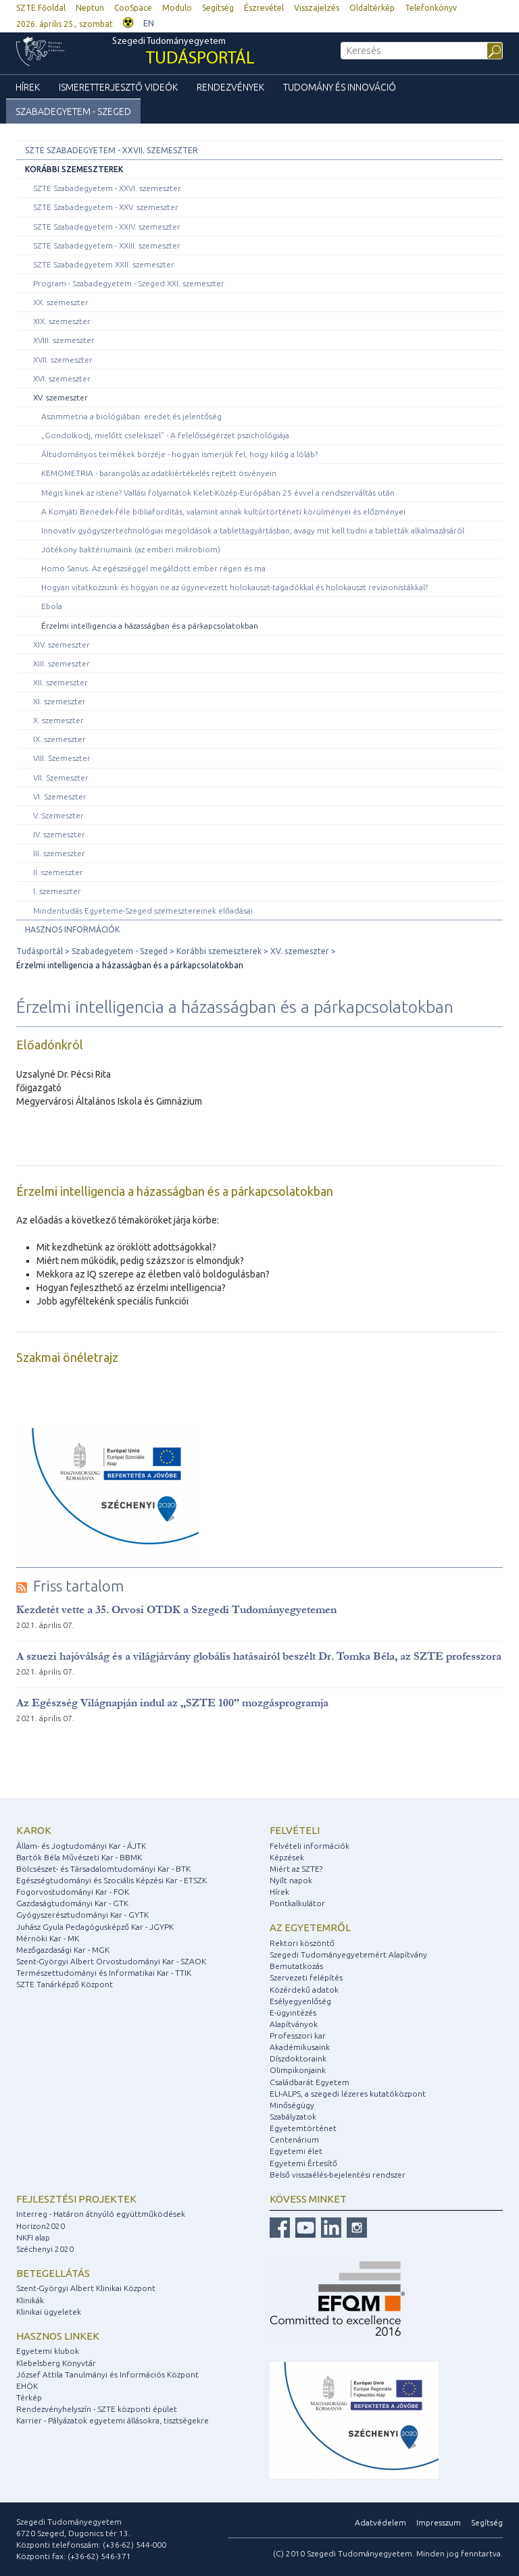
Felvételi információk (309, 1845)
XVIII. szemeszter (64, 340)
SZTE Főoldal (41, 7)
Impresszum (438, 2522)
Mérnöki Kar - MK (47, 1938)
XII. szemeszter (60, 682)
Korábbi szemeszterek (74, 169)
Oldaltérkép (372, 7)
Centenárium (294, 2139)
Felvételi (295, 1830)
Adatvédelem (380, 2522)
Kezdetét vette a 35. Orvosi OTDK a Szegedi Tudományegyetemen (176, 1609)
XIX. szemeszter (62, 321)
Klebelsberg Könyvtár (56, 2363)
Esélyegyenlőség (300, 2001)
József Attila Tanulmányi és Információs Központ (107, 2374)
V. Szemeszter (58, 815)
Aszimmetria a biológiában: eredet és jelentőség (131, 416)
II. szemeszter (58, 872)
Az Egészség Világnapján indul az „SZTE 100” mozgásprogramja (172, 1702)
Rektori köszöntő (302, 1943)
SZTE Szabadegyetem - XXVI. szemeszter (107, 188)
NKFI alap (33, 2237)
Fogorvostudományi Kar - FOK (72, 1891)
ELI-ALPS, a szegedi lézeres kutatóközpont (348, 2093)
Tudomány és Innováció (339, 87)
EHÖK (27, 2386)
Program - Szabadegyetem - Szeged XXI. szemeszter (128, 283)
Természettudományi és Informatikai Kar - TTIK (103, 1972)
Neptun (90, 7)
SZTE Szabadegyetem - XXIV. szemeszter (106, 226)
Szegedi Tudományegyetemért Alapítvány (348, 1954)
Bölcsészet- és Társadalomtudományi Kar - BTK (103, 1868)
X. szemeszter (58, 720)
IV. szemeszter (59, 834)
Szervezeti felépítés (306, 1977)
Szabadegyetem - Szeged (73, 111)
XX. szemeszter (61, 302)
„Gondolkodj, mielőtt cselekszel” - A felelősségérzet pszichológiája (165, 435)
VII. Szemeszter (61, 777)
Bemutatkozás (296, 1966)
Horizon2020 (40, 2226)
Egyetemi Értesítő (303, 2163)
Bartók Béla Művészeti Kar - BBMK (79, 1857)
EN (148, 23)
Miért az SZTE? (296, 1868)
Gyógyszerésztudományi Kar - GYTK (82, 1914)
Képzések (287, 1857)
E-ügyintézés (293, 2012)
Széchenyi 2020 (45, 2248)
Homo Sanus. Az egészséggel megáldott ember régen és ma (153, 568)
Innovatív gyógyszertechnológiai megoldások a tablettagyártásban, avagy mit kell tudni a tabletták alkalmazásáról (252, 530)
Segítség (218, 7)
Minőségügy (292, 2105)
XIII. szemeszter (61, 663)
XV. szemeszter (60, 397)
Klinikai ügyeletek (48, 2311)
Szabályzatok (293, 2116)
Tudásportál (39, 951)
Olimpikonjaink (298, 2070)
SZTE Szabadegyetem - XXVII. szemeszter (111, 150)
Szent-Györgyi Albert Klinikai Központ (85, 2288)
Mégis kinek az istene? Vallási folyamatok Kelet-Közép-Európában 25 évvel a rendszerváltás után (218, 492)
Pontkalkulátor (297, 1903)
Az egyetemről (310, 1927)
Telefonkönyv (431, 7)
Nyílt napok (291, 1880)
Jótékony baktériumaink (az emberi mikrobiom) (130, 549)
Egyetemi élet (296, 2151)
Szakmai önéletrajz (67, 1357)
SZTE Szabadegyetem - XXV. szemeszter (105, 207)
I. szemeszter (57, 891)
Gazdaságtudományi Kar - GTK (72, 1903)
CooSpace (133, 7)
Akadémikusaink (300, 2047)
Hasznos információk (72, 929)
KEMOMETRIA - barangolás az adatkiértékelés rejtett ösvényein (158, 473)
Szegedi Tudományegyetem (183, 53)
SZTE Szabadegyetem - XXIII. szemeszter (106, 245)
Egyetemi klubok (47, 2350)
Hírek (28, 87)
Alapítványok (294, 2024)
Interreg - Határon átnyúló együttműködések (100, 2213)
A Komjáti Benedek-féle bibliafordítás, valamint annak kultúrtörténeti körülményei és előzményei (223, 511)
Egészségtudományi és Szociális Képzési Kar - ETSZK (111, 1880)
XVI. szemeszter (62, 378)
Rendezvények (230, 87)
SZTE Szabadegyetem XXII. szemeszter (103, 264)
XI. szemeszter (59, 701)
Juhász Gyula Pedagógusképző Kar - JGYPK (95, 1926)
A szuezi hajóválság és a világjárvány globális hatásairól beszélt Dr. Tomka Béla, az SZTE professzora (258, 1656)
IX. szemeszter (59, 739)
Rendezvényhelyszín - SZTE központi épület (96, 2408)
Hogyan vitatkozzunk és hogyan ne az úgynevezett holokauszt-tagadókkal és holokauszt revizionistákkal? (234, 587)
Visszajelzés (316, 7)
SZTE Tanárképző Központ (64, 1984)
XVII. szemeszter (63, 359)
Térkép (29, 2397)
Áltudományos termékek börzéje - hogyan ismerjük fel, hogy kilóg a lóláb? (179, 454)
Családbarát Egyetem (309, 2082)
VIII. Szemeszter (62, 758)
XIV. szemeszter (61, 644)
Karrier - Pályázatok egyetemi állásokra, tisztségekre (112, 2420)
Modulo (177, 7)
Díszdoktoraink (298, 2058)
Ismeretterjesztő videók (118, 87)
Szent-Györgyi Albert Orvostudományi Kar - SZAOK (111, 1961)
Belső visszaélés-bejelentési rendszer (337, 2174)
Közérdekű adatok (304, 1989)
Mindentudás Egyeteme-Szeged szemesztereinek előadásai (143, 910)
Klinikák (30, 2300)
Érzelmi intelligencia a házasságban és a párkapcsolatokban (149, 625)
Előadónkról (49, 1044)
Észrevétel (264, 7)
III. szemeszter (59, 853)
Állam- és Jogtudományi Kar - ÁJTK (81, 1845)
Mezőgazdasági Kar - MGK (62, 1949)
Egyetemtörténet (303, 2128)
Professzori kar (298, 2035)
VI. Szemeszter (59, 796)
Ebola (51, 606)
